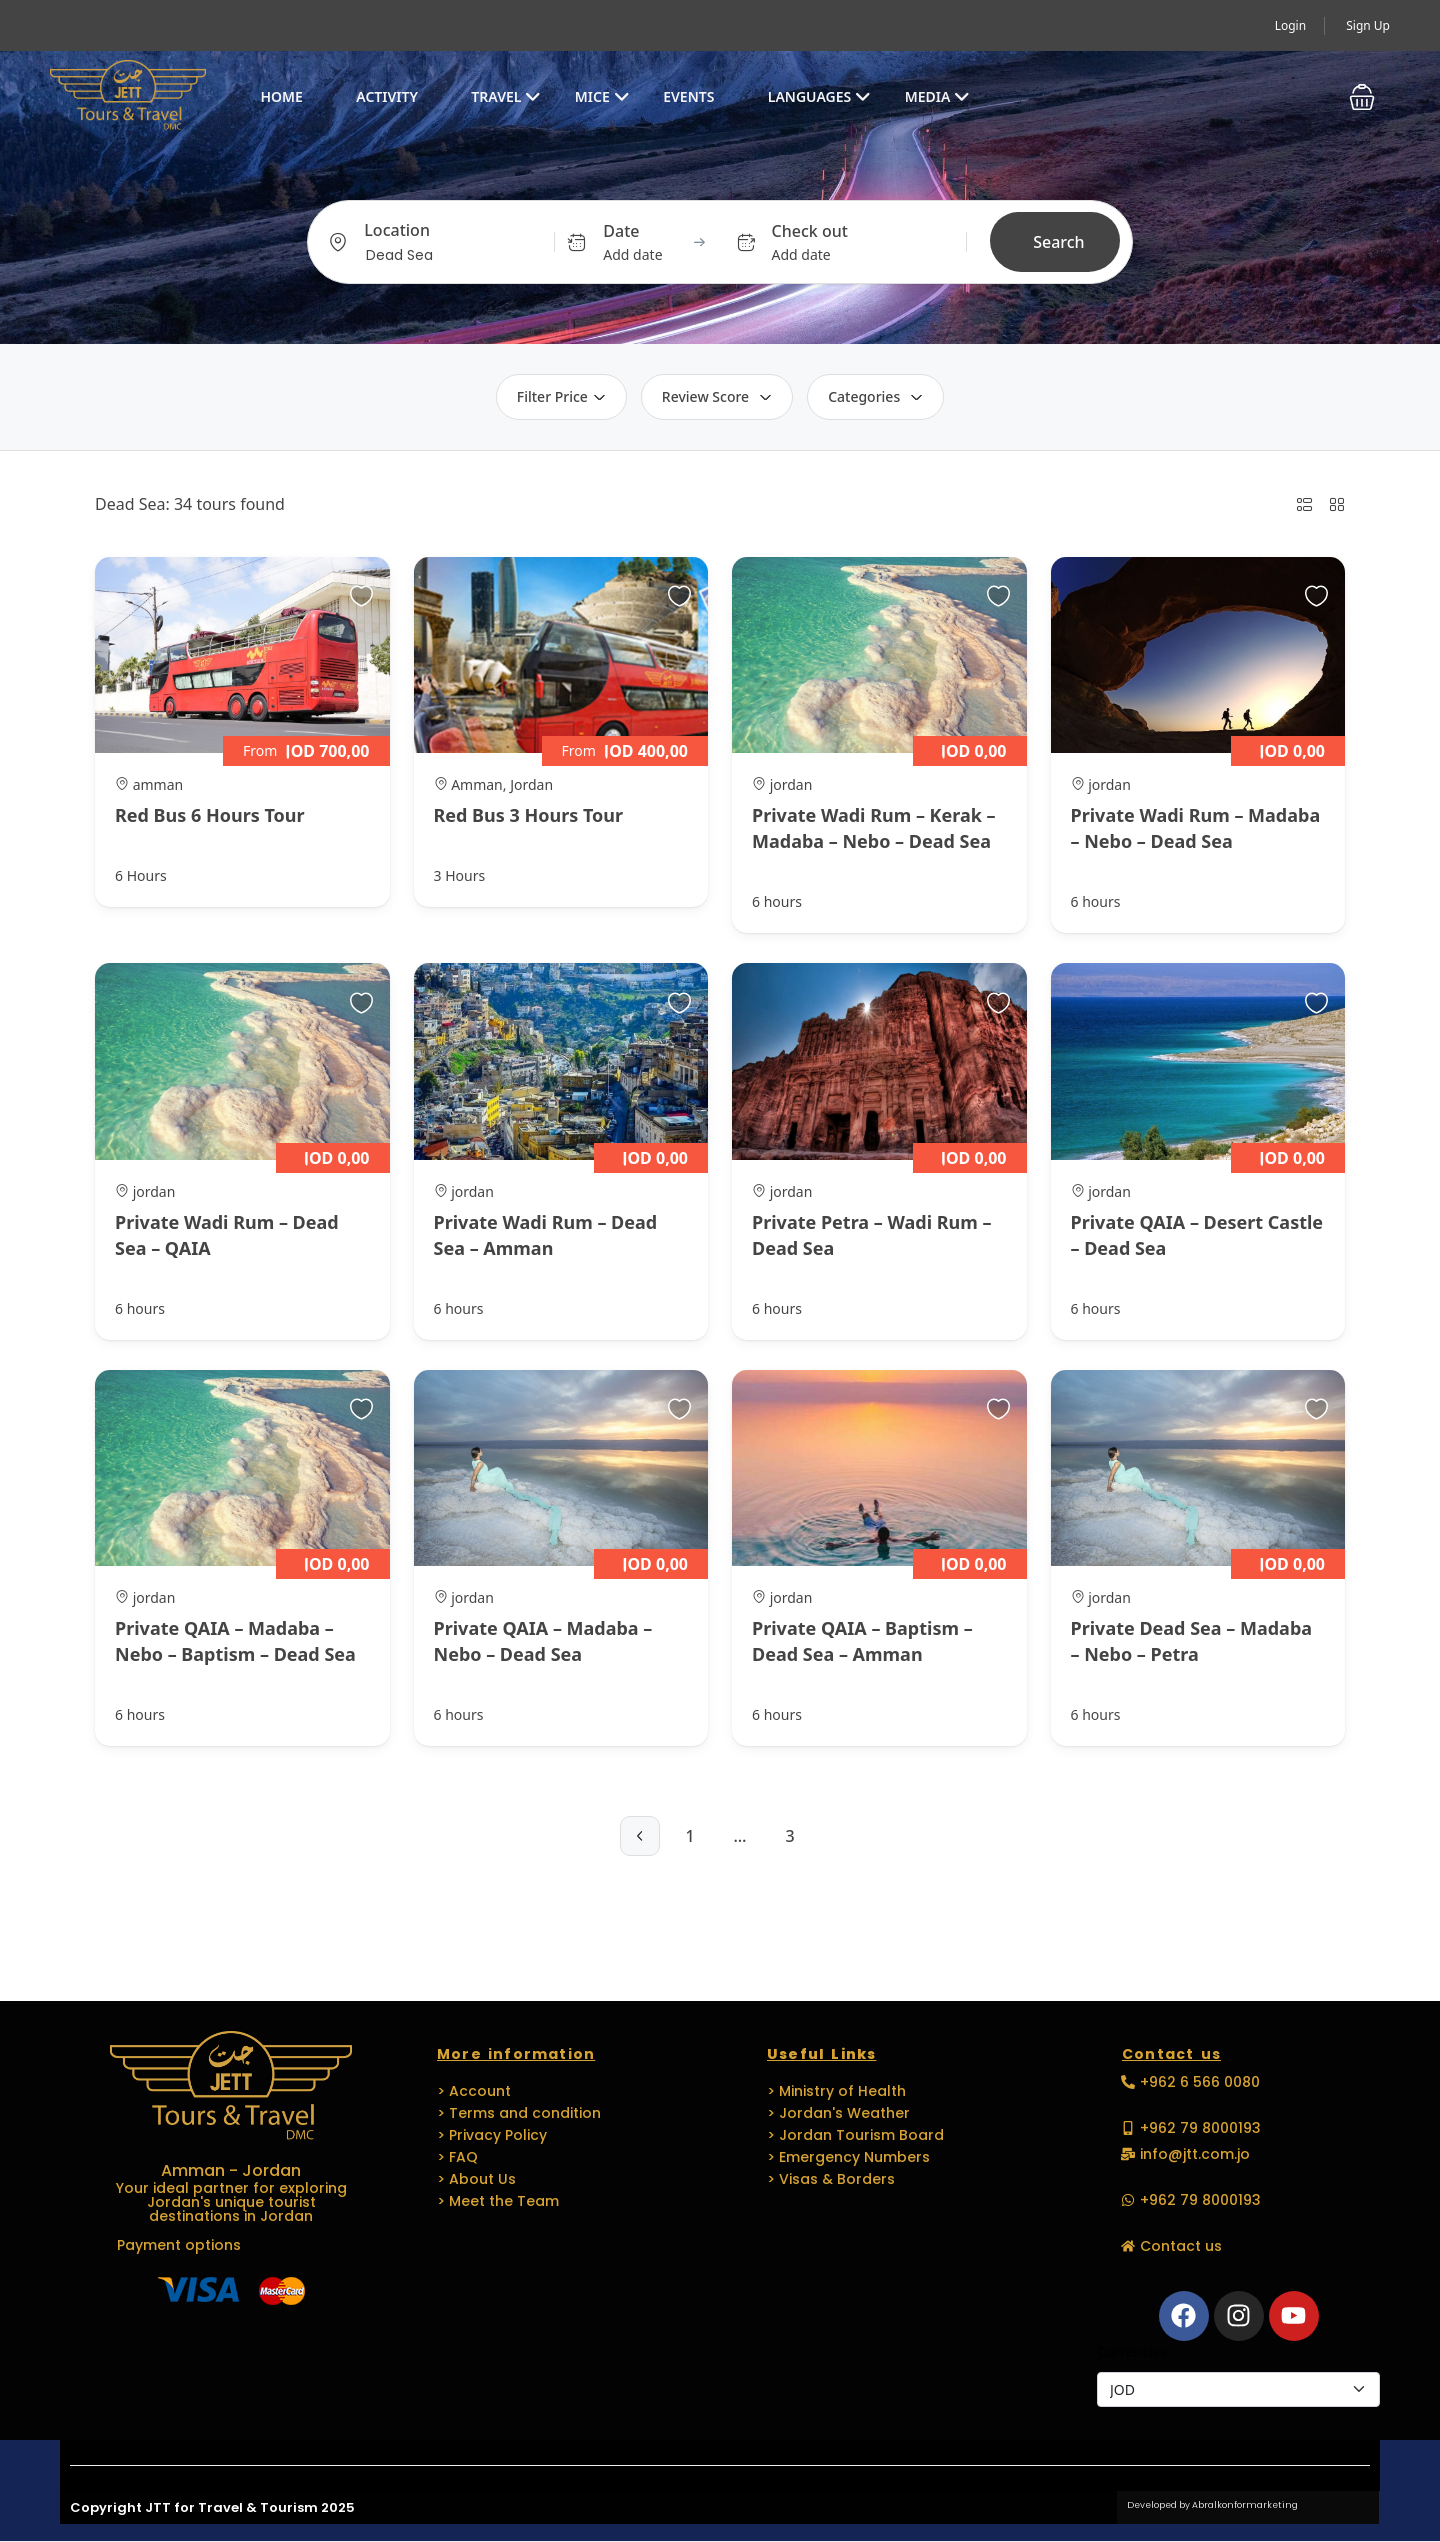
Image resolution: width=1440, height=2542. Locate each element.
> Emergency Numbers (848, 2157)
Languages (819, 96)
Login (1290, 25)
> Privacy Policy (492, 2135)
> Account (474, 2091)
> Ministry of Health (836, 2091)
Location (397, 230)
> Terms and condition (519, 2113)
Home (282, 96)
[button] (1362, 97)
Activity (387, 96)
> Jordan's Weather (838, 2113)
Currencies (1132, 2351)
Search (1058, 242)
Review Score (717, 396)
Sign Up (1368, 25)
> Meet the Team (498, 2201)
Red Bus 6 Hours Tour (210, 815)
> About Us (476, 2179)
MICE (602, 96)
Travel (506, 96)
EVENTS (688, 96)
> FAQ (457, 2157)
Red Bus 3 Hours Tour (529, 815)
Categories (875, 396)
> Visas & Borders (831, 2179)
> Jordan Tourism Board (855, 2135)
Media (938, 96)
